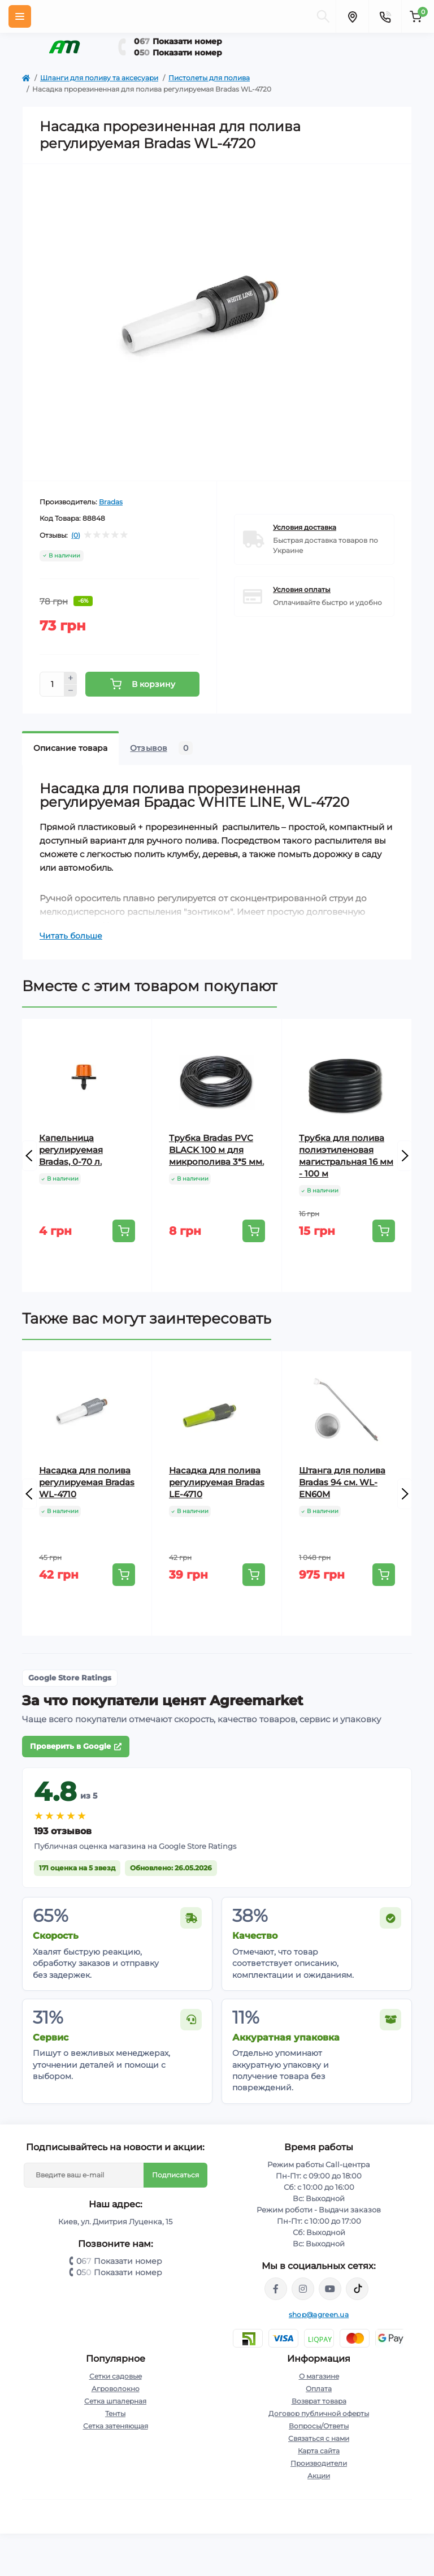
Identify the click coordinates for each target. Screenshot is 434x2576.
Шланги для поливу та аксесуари (99, 78)
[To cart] (123, 1231)
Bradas (111, 502)
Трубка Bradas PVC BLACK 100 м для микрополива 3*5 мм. (216, 1150)
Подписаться (175, 2175)
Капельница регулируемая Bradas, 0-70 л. (71, 1150)
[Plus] (70, 678)
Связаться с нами (318, 2438)
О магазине (319, 2376)
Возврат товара (319, 2401)
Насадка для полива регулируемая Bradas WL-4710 (86, 1482)
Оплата (319, 2388)
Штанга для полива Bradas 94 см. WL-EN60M (342, 1482)
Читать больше (71, 936)
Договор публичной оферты (318, 2413)
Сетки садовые (115, 2376)
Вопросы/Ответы (319, 2426)
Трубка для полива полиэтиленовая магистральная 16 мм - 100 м (346, 1156)
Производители (318, 2463)
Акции (318, 2475)
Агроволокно (116, 2388)
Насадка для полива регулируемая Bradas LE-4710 (216, 1482)
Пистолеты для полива (209, 78)
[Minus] (70, 691)
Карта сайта (319, 2451)
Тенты (115, 2413)
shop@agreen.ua (319, 2314)
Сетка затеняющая (115, 2426)
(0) (75, 535)
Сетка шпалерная (115, 2401)
